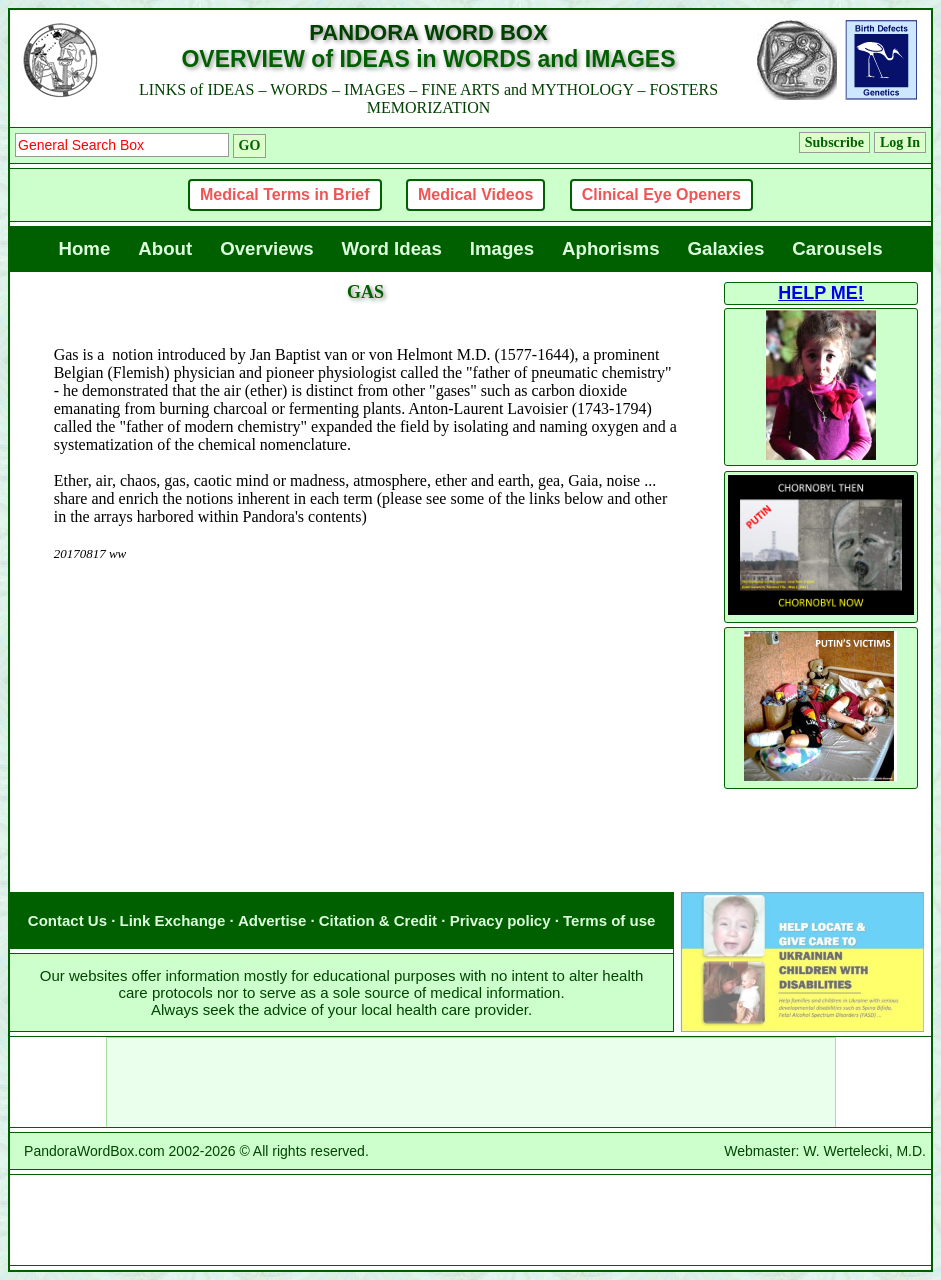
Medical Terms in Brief (285, 194)
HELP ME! (821, 293)
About (165, 248)
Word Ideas (392, 248)
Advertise (272, 920)
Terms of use (609, 920)
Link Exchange (173, 920)
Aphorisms (610, 248)
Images (502, 248)
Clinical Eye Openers (661, 194)
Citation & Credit (378, 920)
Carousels (837, 248)
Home (84, 248)
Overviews (266, 248)
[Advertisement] (366, 660)
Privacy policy (500, 920)
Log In (900, 142)
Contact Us (67, 920)
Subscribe (834, 142)
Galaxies (726, 248)
